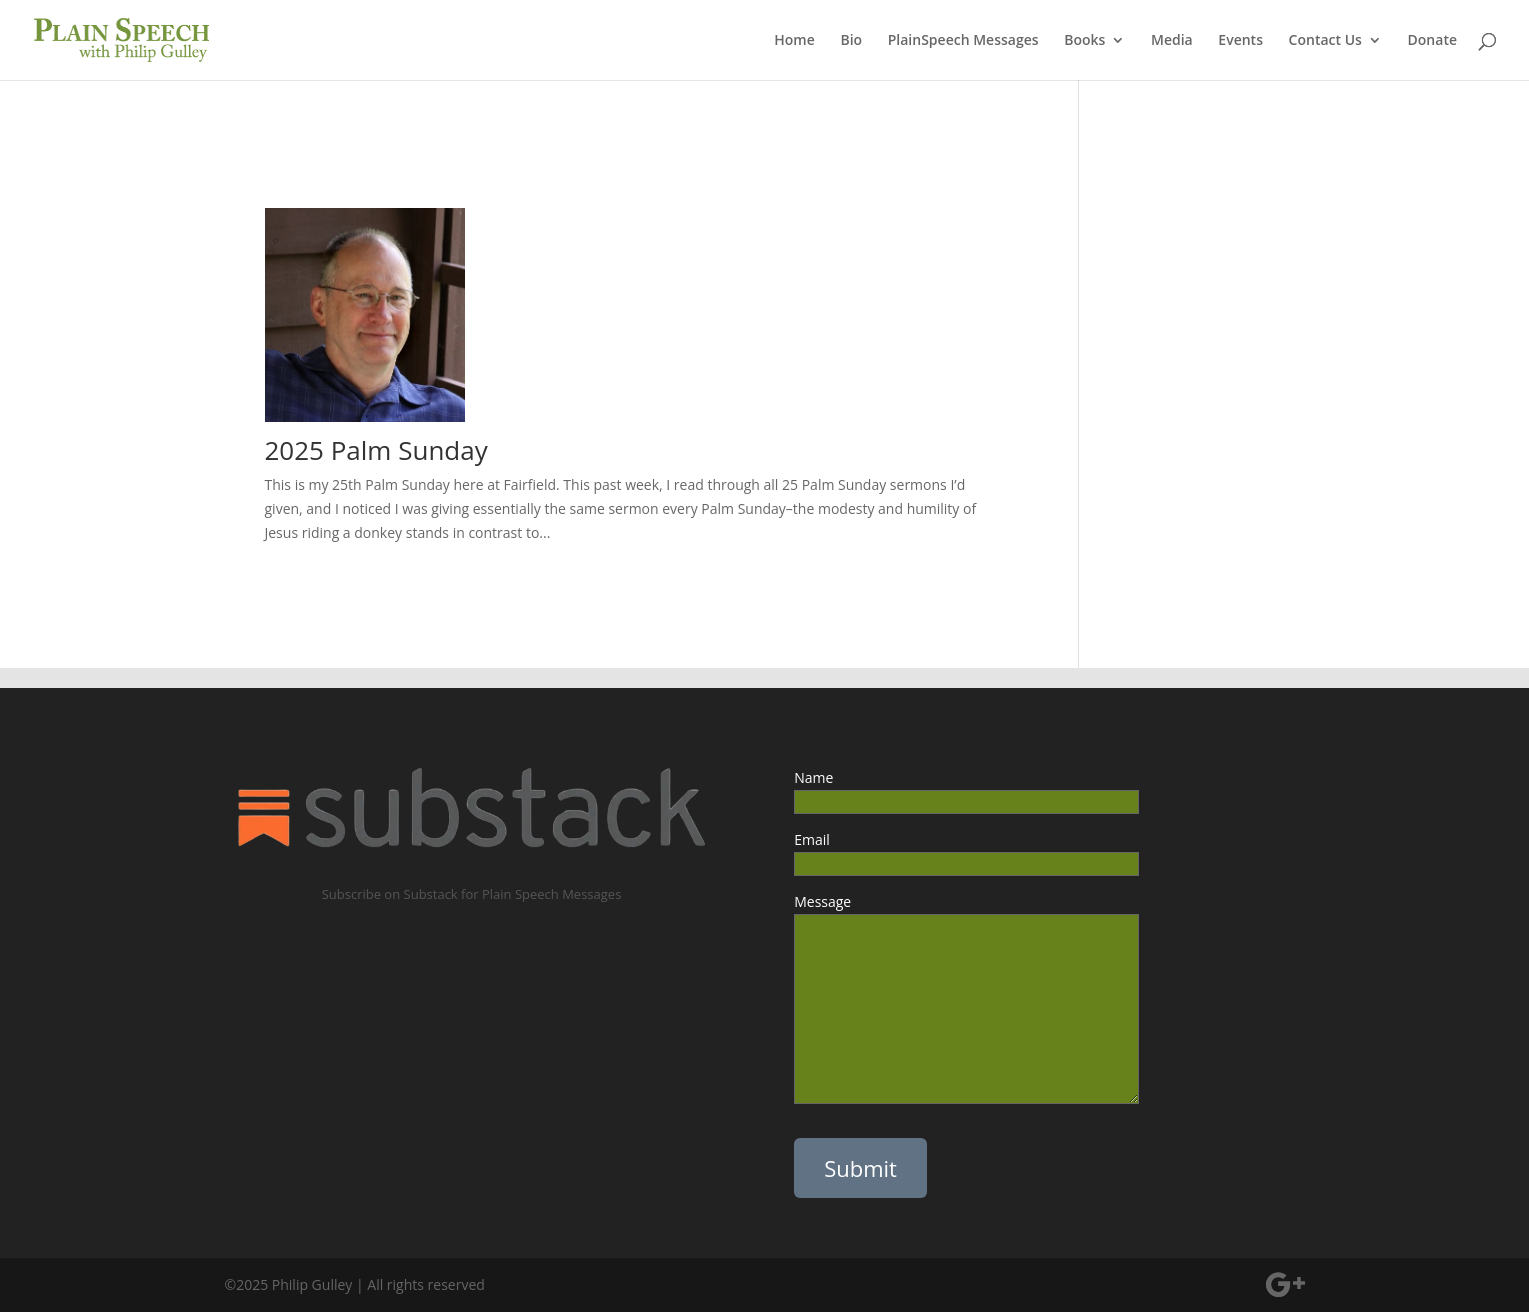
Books (1084, 41)
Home (794, 41)
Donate (1432, 41)
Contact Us (1325, 41)
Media (1172, 41)
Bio (851, 41)
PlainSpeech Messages (963, 41)
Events (1240, 41)
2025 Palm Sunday (376, 450)
